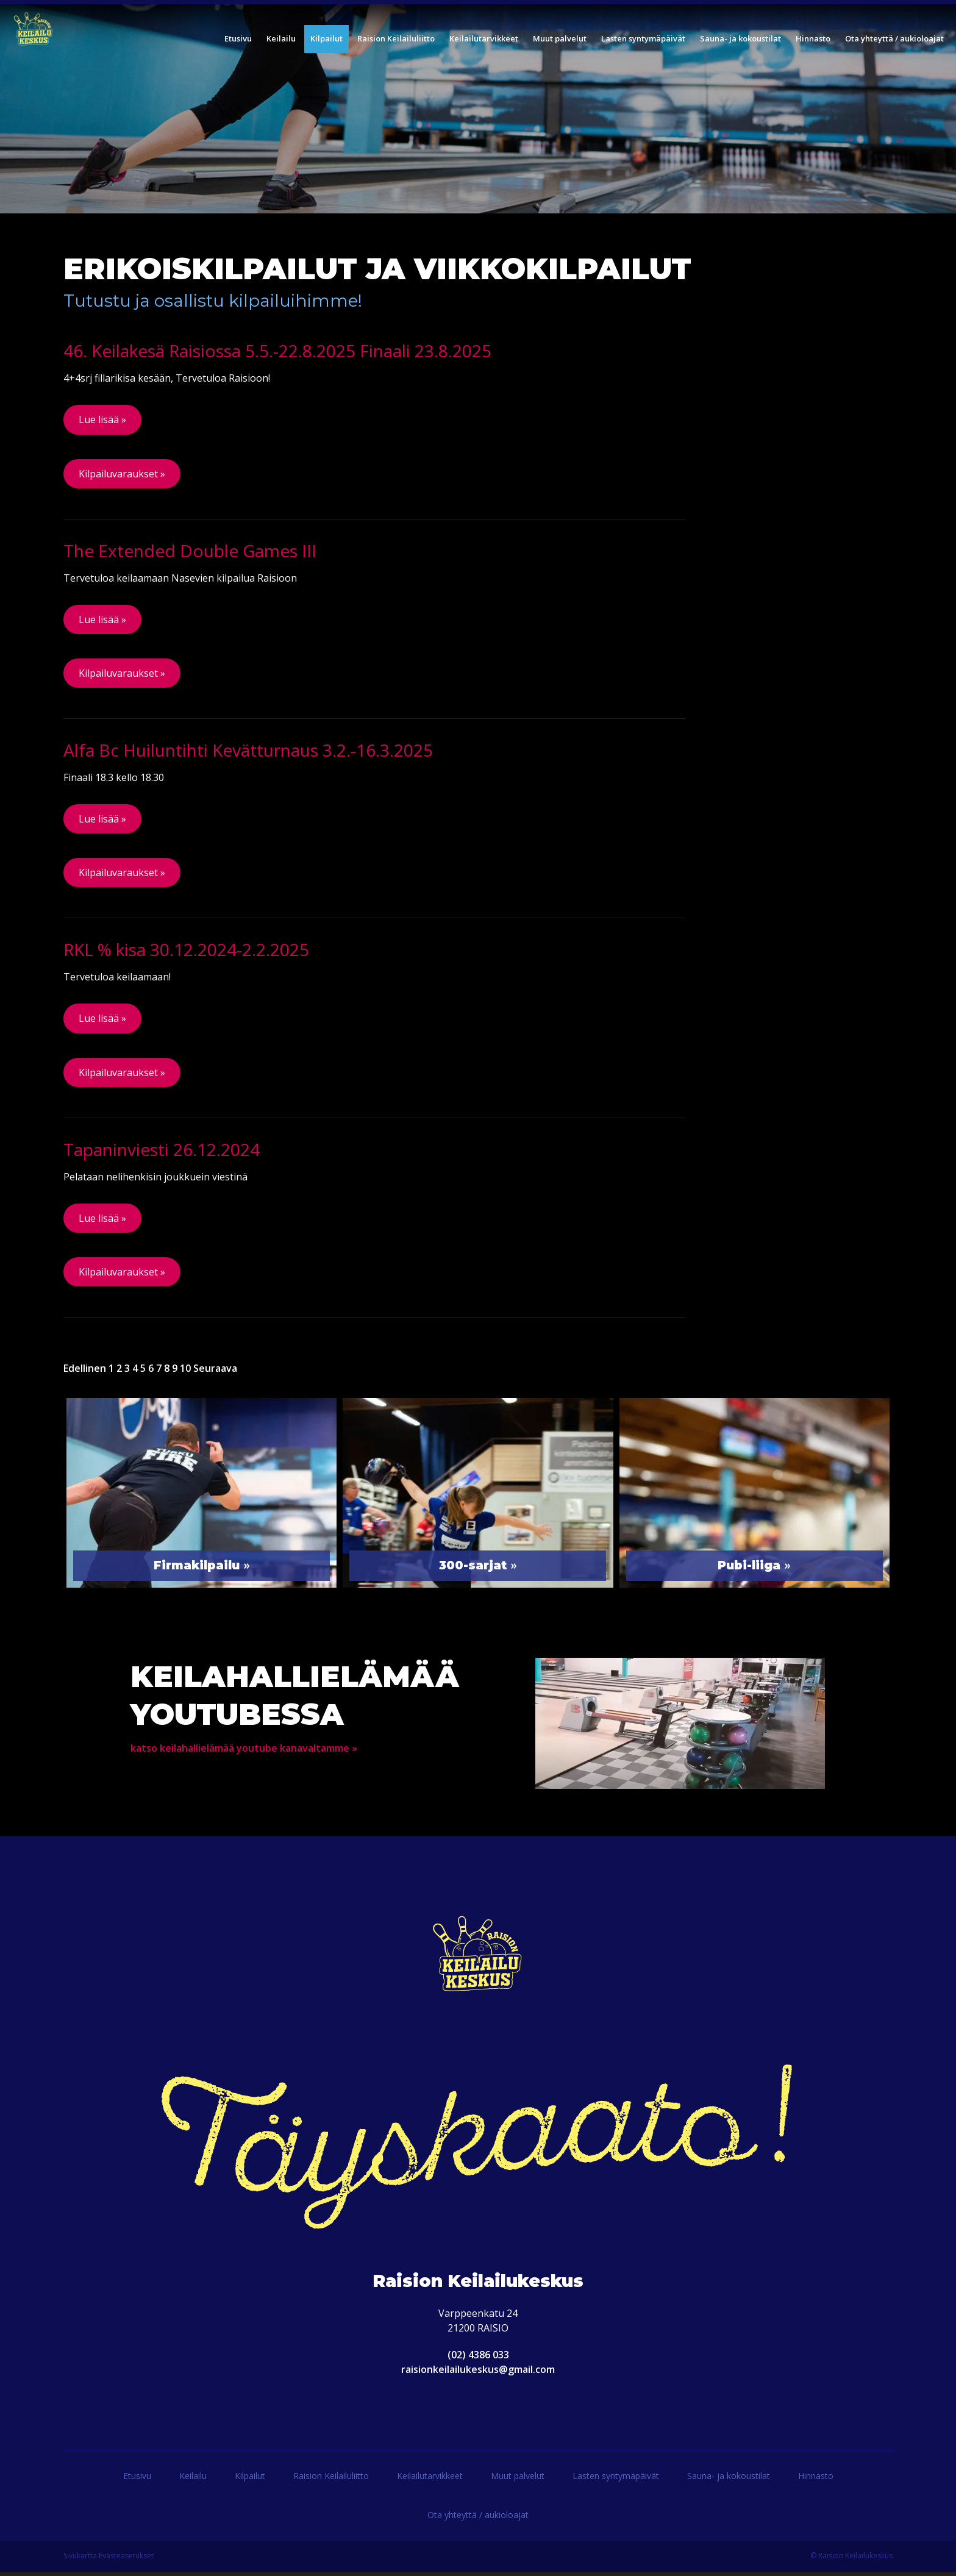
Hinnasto (815, 2480)
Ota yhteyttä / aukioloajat (478, 2519)
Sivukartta (80, 2560)
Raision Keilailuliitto (331, 2480)
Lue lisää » (102, 419)
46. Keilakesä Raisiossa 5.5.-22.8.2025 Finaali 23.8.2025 (277, 350)
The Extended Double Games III (189, 551)
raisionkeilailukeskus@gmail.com (478, 2373)
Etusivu (137, 2480)
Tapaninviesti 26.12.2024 (161, 1152)
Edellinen (84, 1372)
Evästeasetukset (126, 2560)
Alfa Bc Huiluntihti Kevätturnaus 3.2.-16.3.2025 (248, 751)
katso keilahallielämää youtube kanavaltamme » (243, 1751)
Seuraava (215, 1372)
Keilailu (193, 2480)
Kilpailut (250, 2480)
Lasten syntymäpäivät (616, 2480)
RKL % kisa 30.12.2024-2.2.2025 (186, 951)
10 (185, 1372)
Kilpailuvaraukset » (122, 473)
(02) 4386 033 (478, 2359)
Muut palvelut (517, 2480)
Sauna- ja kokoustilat (728, 2480)
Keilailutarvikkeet (430, 2480)
